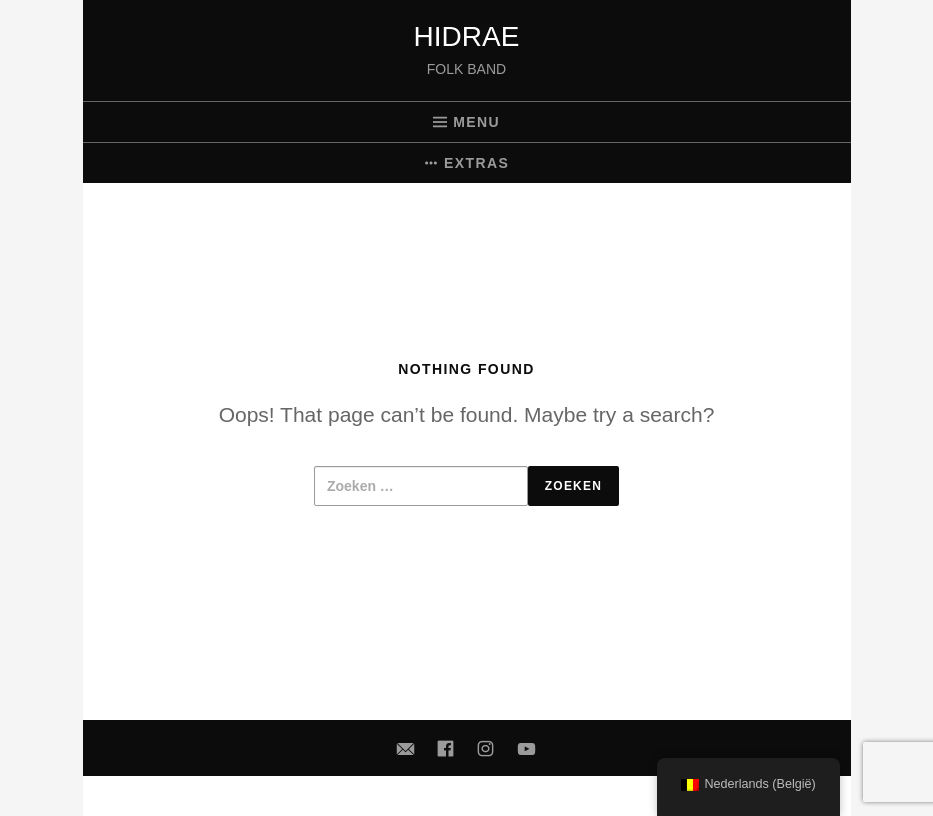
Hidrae (467, 36)
